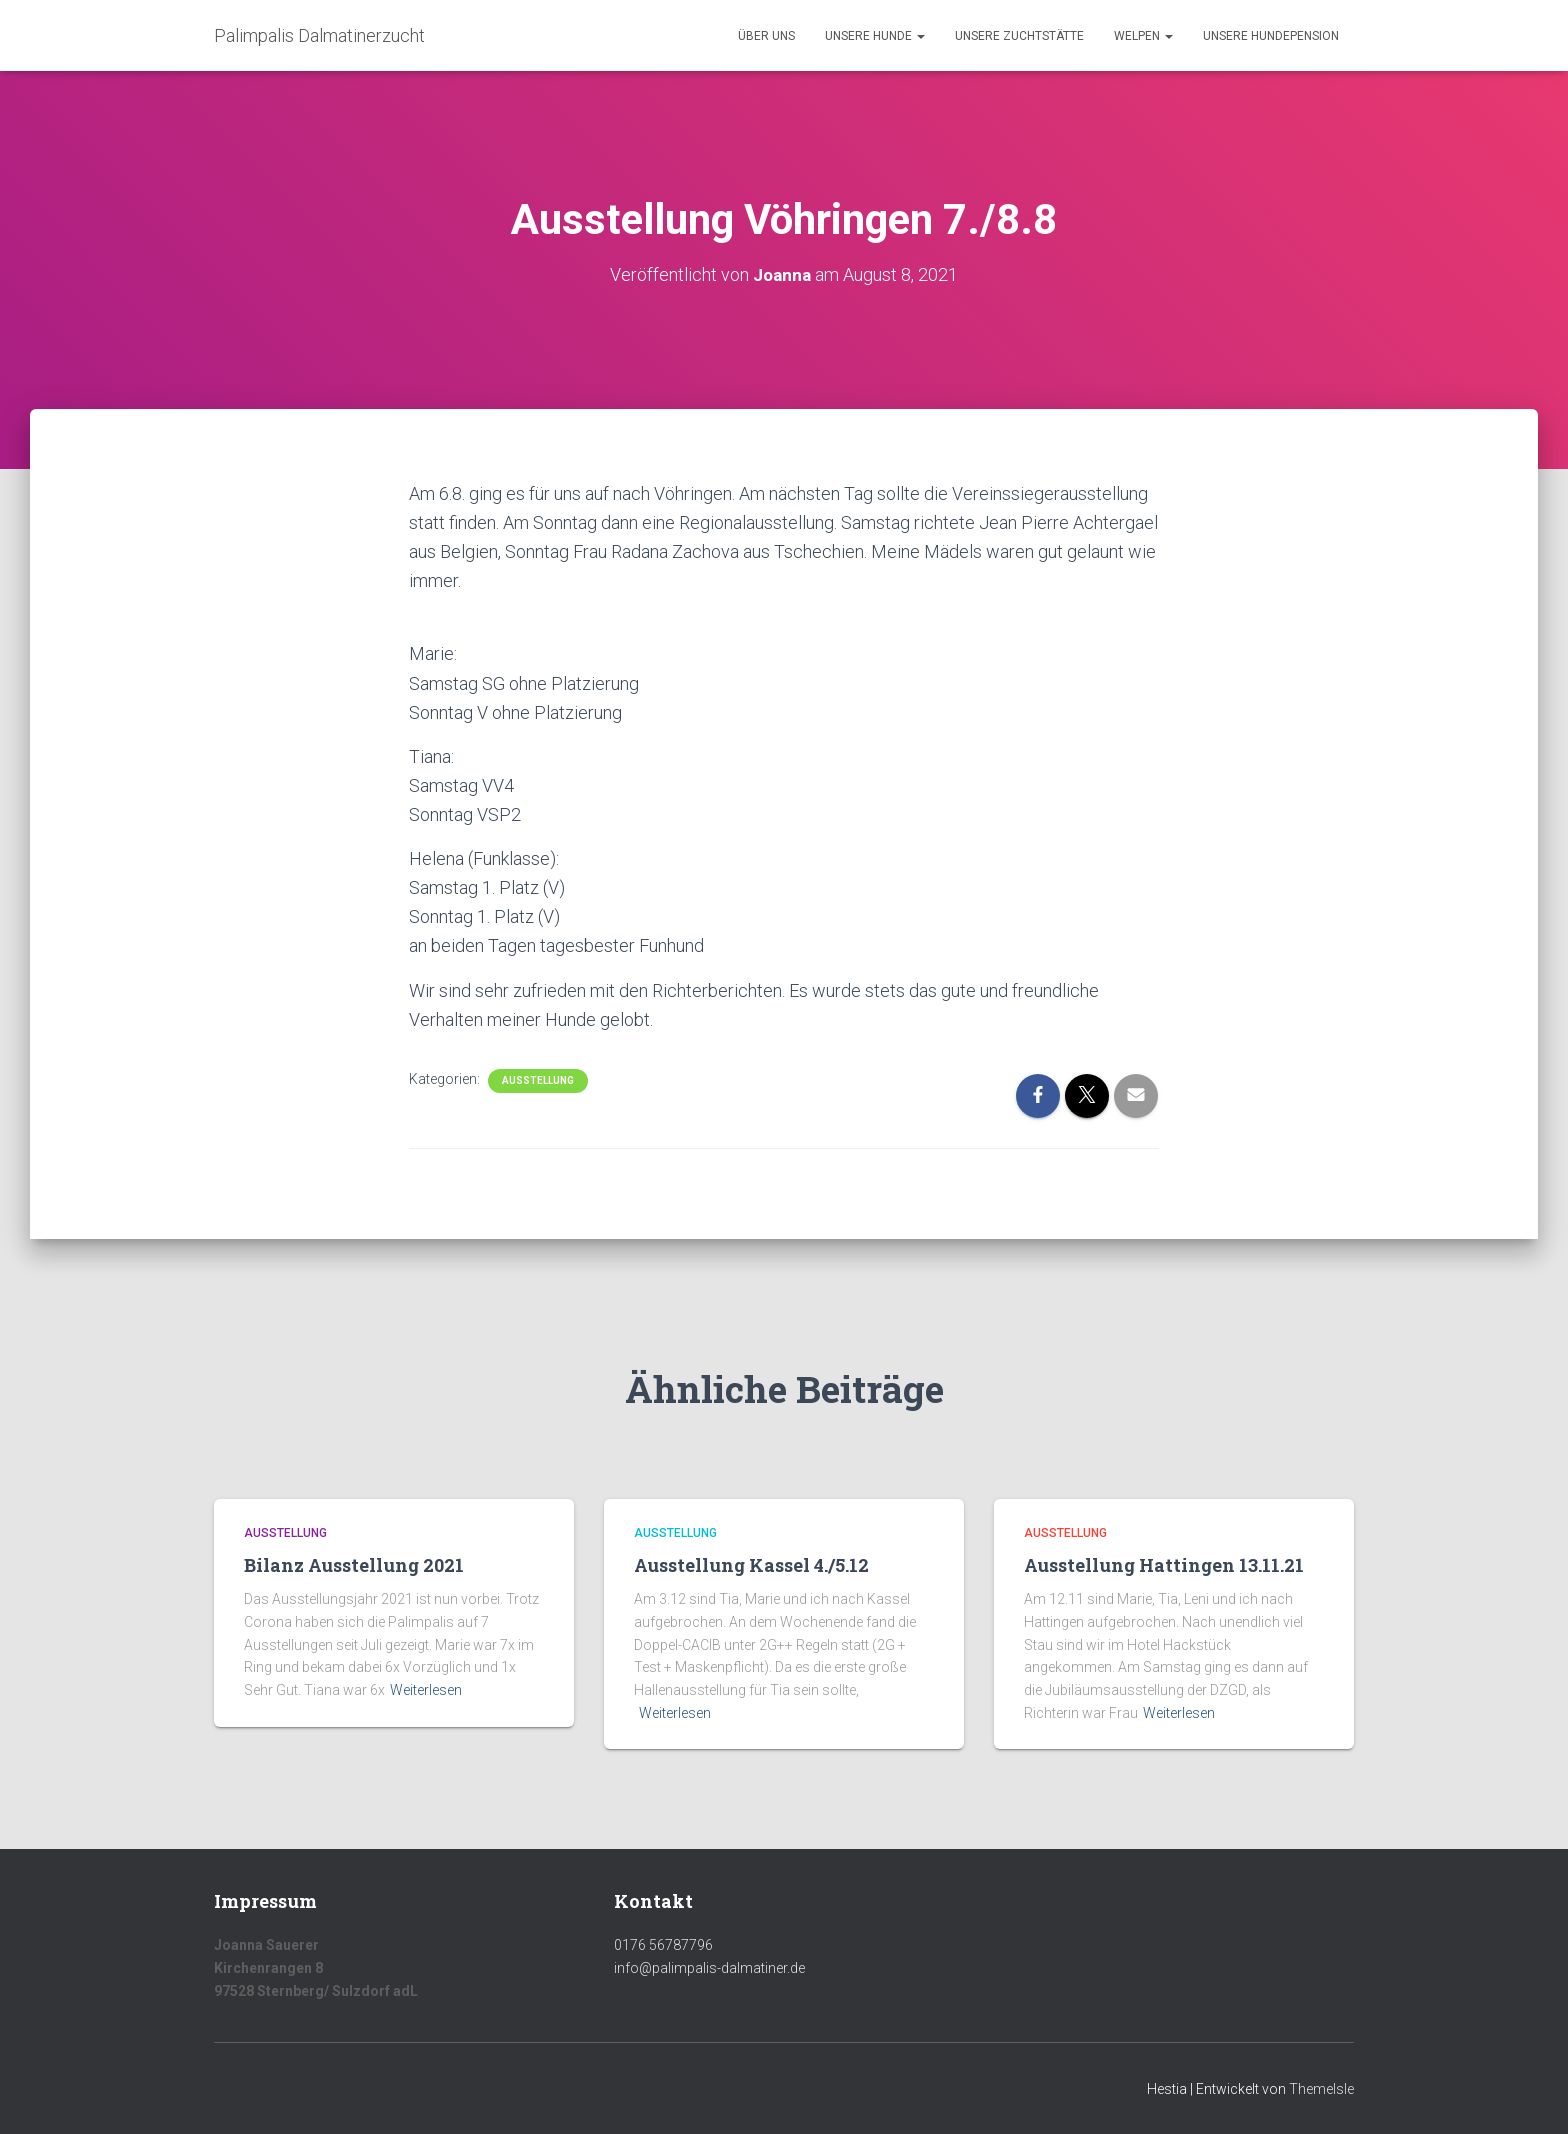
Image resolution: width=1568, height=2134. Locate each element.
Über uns (766, 36)
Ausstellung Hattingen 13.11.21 (1164, 1565)
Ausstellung (538, 1080)
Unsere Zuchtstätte (1019, 36)
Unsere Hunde (875, 36)
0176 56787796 (663, 1945)
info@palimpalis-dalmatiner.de (709, 1968)
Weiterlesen (426, 1690)
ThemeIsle (1321, 2089)
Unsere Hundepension (1271, 36)
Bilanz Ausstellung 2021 (354, 1565)
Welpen (1143, 36)
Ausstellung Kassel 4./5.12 (751, 1565)
